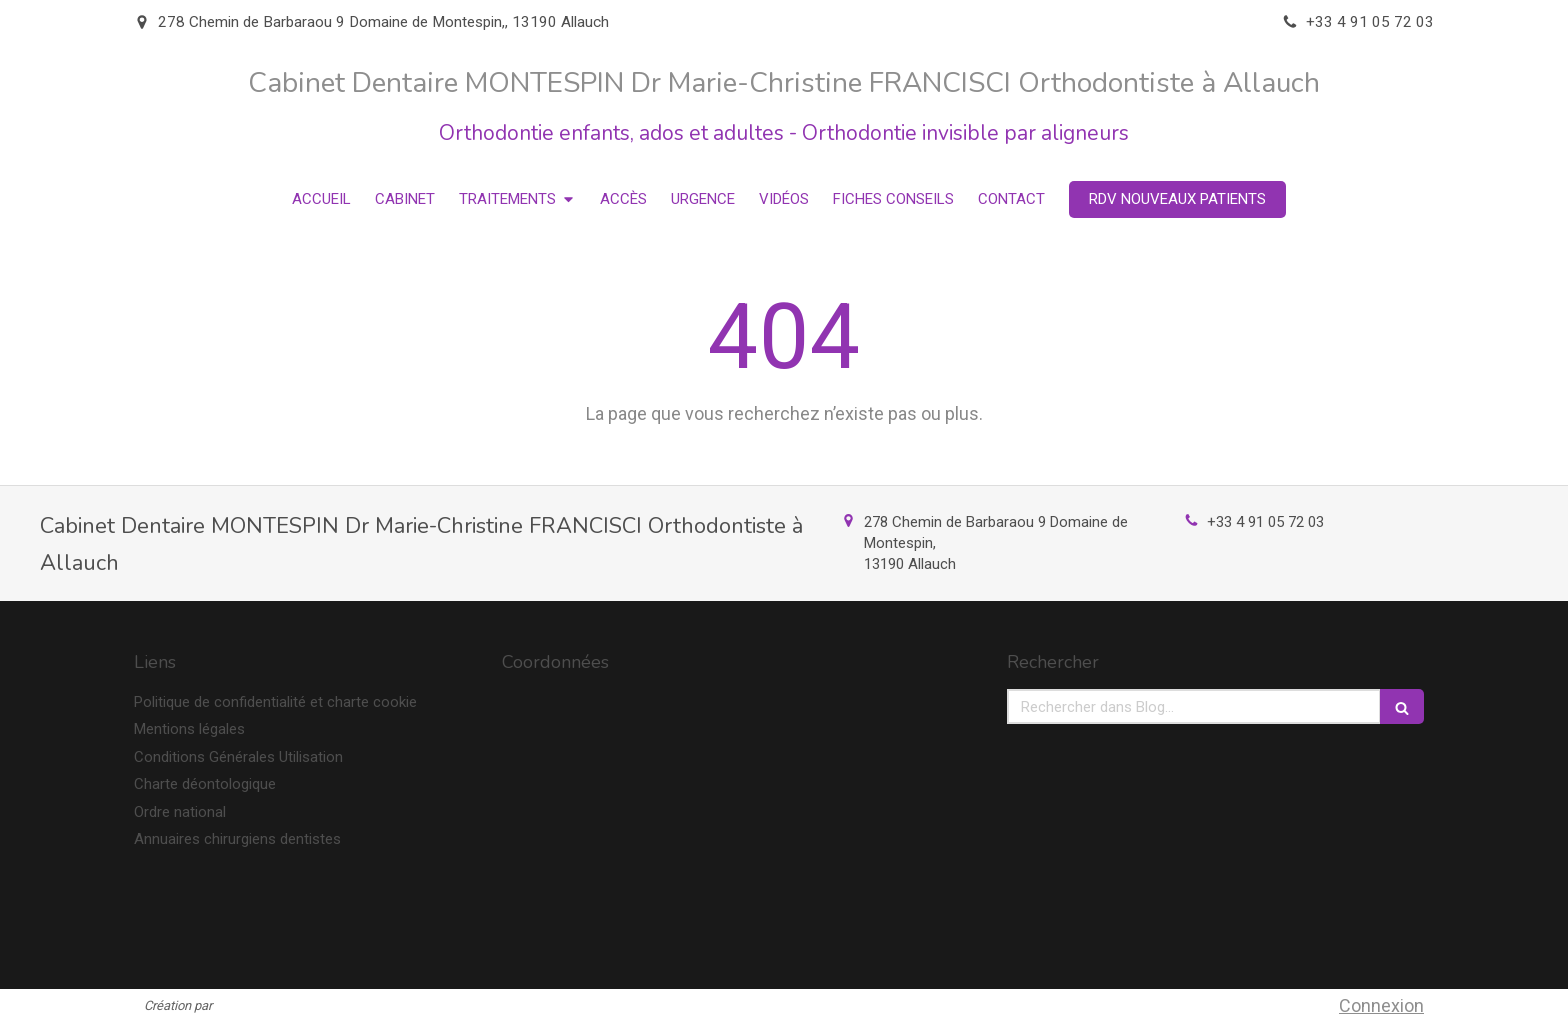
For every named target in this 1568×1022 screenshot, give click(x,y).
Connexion (1381, 1005)
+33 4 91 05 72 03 (1265, 522)
